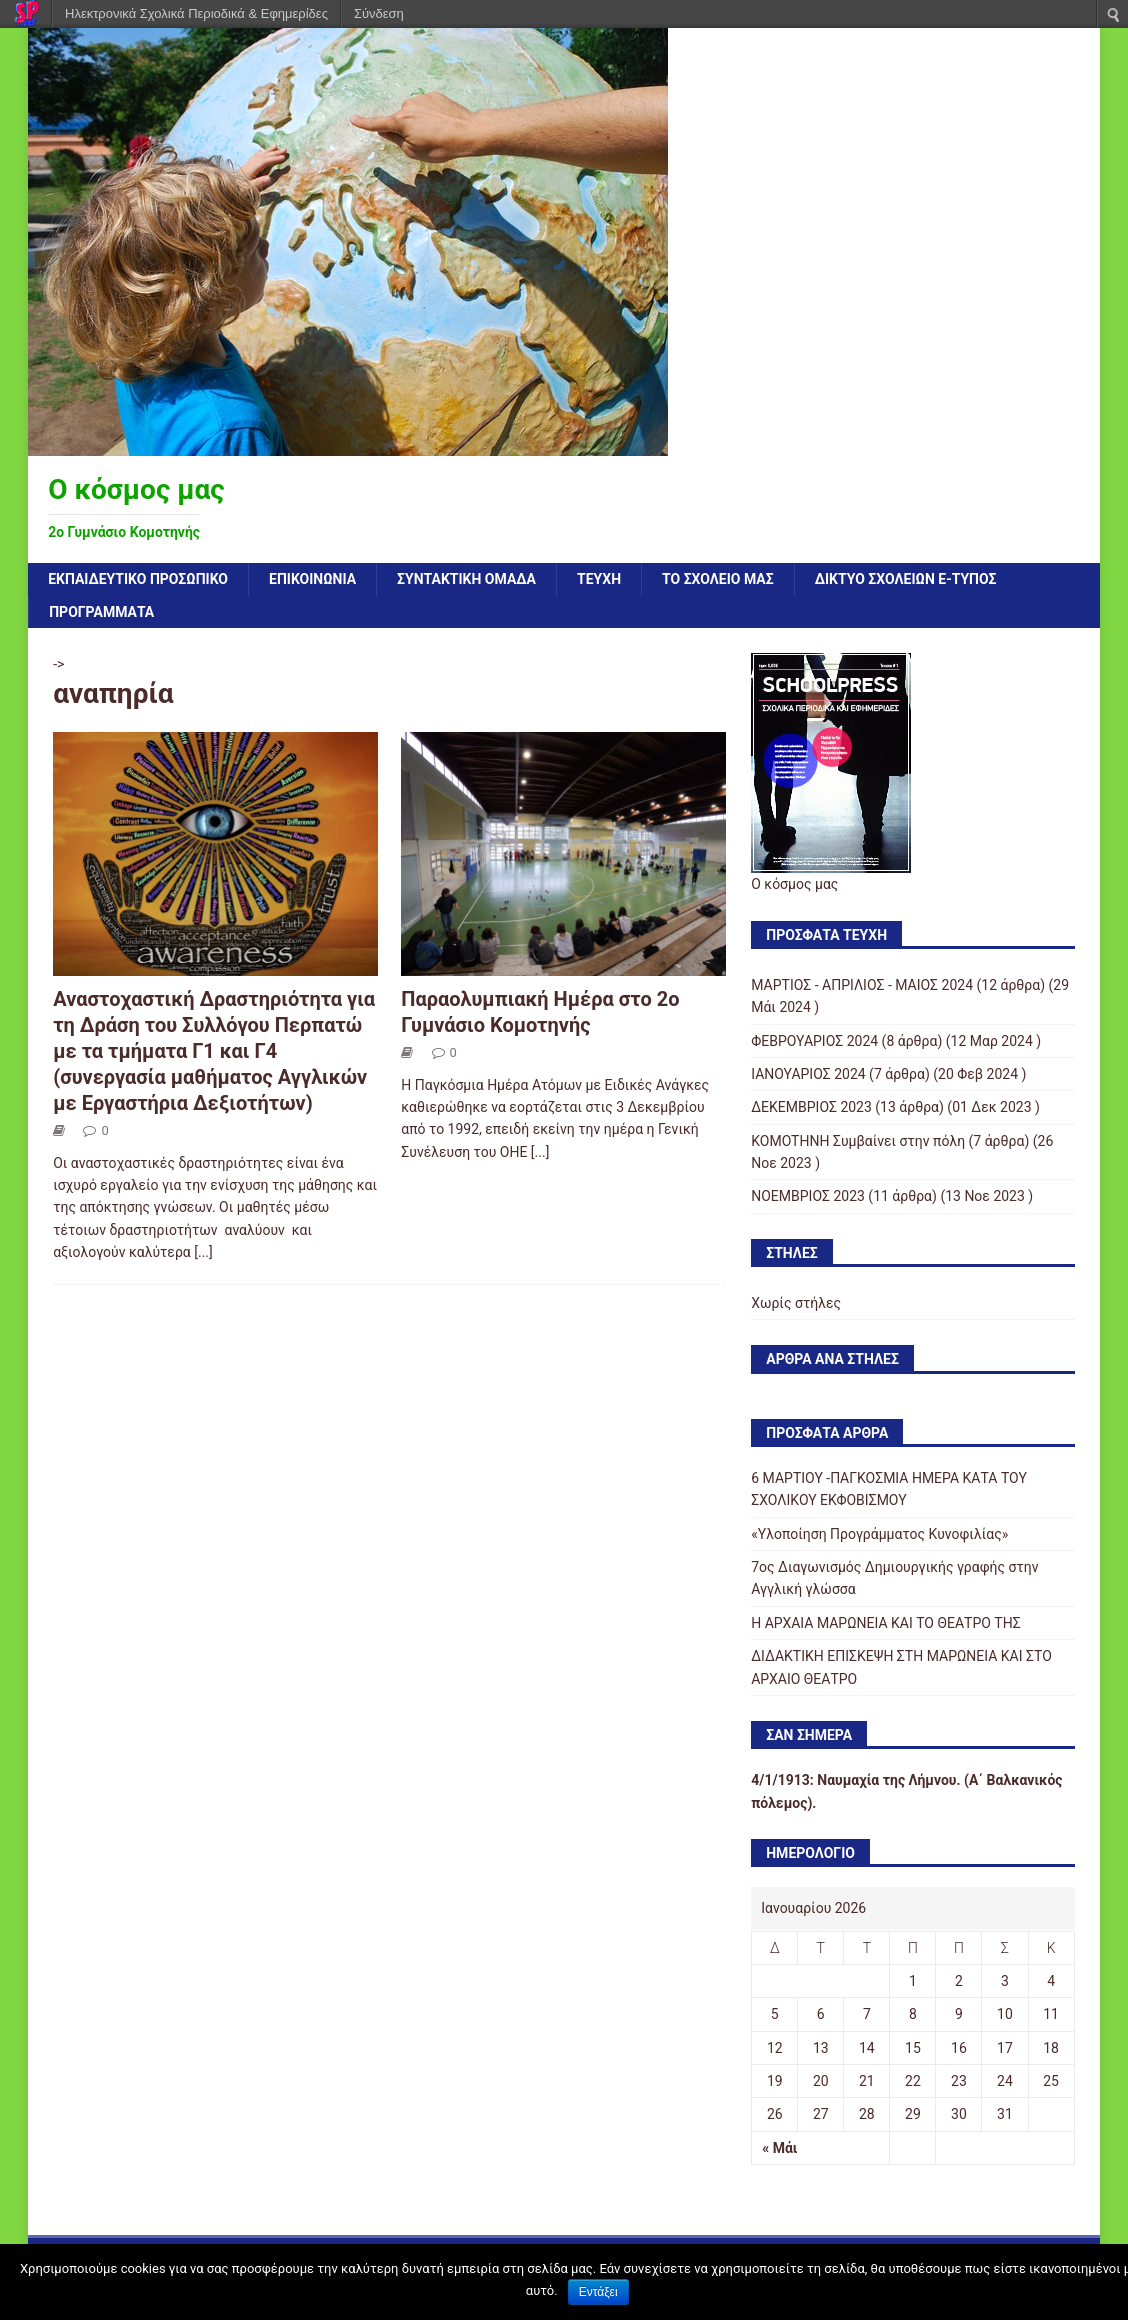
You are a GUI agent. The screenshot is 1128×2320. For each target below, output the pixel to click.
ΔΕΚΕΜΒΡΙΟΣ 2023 (811, 1107)
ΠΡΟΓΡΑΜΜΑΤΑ (101, 612)
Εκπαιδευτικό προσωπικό (138, 579)
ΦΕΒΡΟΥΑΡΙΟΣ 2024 (814, 1041)
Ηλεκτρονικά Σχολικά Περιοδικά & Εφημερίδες (196, 13)
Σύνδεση (379, 13)
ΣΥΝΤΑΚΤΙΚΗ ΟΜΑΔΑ (466, 579)
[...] (203, 1252)
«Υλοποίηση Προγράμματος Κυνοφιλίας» (879, 1534)
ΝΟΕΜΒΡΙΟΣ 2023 (808, 1196)
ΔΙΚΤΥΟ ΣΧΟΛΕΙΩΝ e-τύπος (906, 579)
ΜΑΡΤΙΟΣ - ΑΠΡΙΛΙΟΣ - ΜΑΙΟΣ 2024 (862, 985)
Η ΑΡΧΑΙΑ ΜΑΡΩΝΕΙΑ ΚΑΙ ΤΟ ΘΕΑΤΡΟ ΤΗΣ (885, 1623)
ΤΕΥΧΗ (599, 579)
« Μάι (779, 2148)
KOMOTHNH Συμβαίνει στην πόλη (858, 1141)
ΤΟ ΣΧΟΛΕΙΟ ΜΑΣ (718, 579)
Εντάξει (598, 2292)
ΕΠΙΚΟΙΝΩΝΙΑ (312, 579)
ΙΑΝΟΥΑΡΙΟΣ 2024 (808, 1074)
